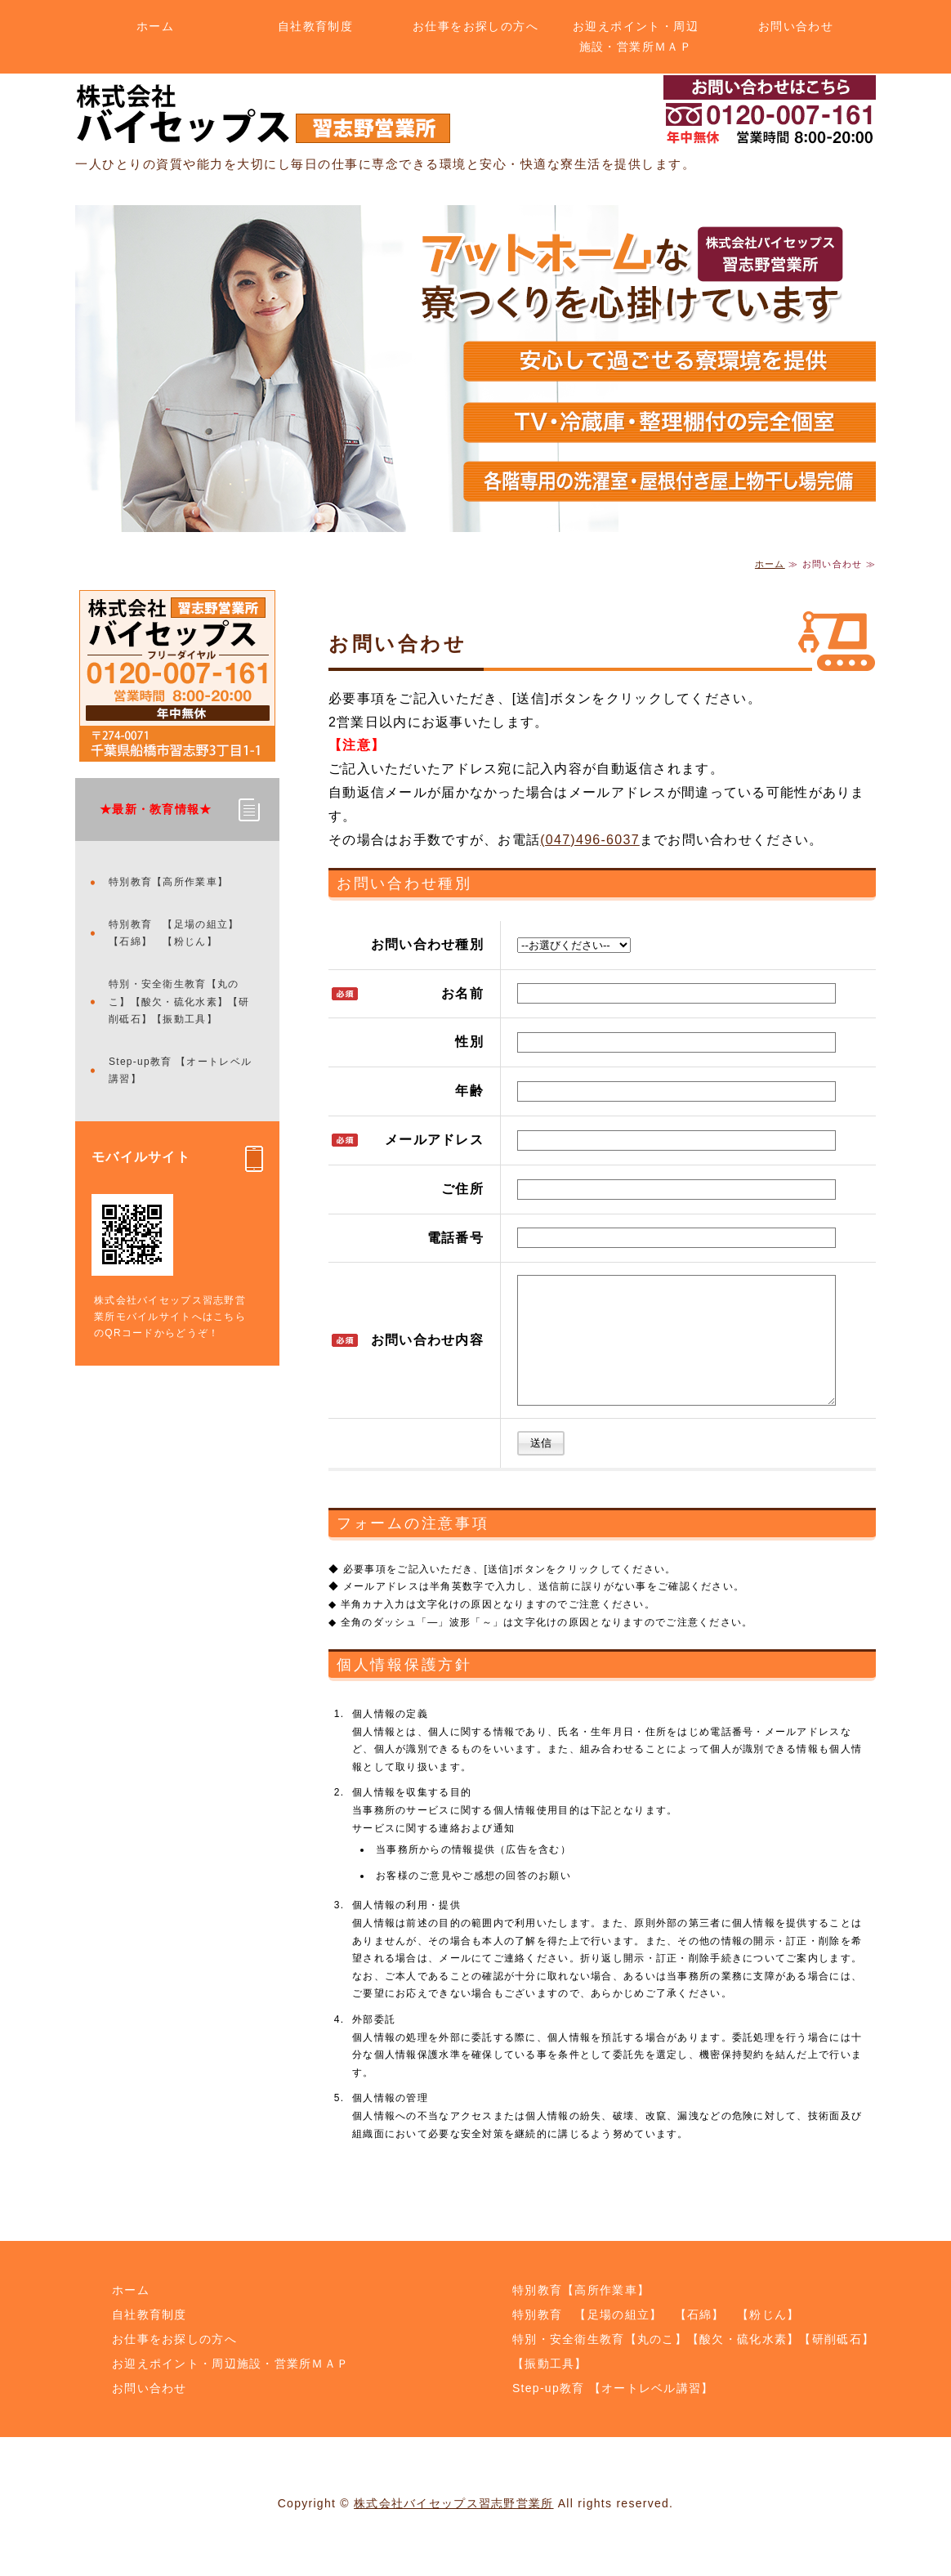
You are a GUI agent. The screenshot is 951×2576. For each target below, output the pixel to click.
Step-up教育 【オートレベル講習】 (180, 1070)
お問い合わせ (795, 26)
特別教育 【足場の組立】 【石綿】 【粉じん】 (179, 933)
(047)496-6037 (590, 840)
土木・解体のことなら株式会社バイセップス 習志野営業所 (263, 114)
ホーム (155, 26)
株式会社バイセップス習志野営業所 (453, 2527)
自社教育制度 (315, 26)
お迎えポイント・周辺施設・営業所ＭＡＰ (636, 36)
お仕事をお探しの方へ (475, 26)
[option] (475, 368)
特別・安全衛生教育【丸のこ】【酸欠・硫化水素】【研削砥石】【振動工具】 (179, 1001)
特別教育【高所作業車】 (168, 882)
